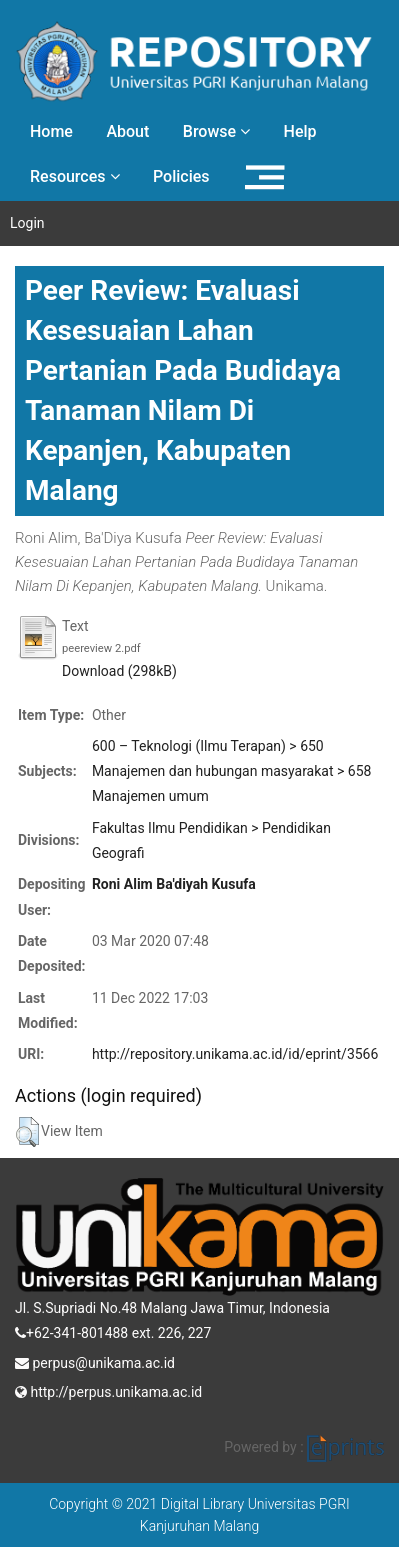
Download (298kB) (119, 671)
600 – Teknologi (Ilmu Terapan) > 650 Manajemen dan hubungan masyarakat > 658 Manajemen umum (232, 771)
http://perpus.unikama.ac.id (108, 1390)
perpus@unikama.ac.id (95, 1361)
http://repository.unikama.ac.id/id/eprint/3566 (235, 1054)
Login (27, 223)
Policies (181, 176)
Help (300, 131)
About (127, 131)
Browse (216, 131)
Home (51, 131)
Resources (75, 176)
